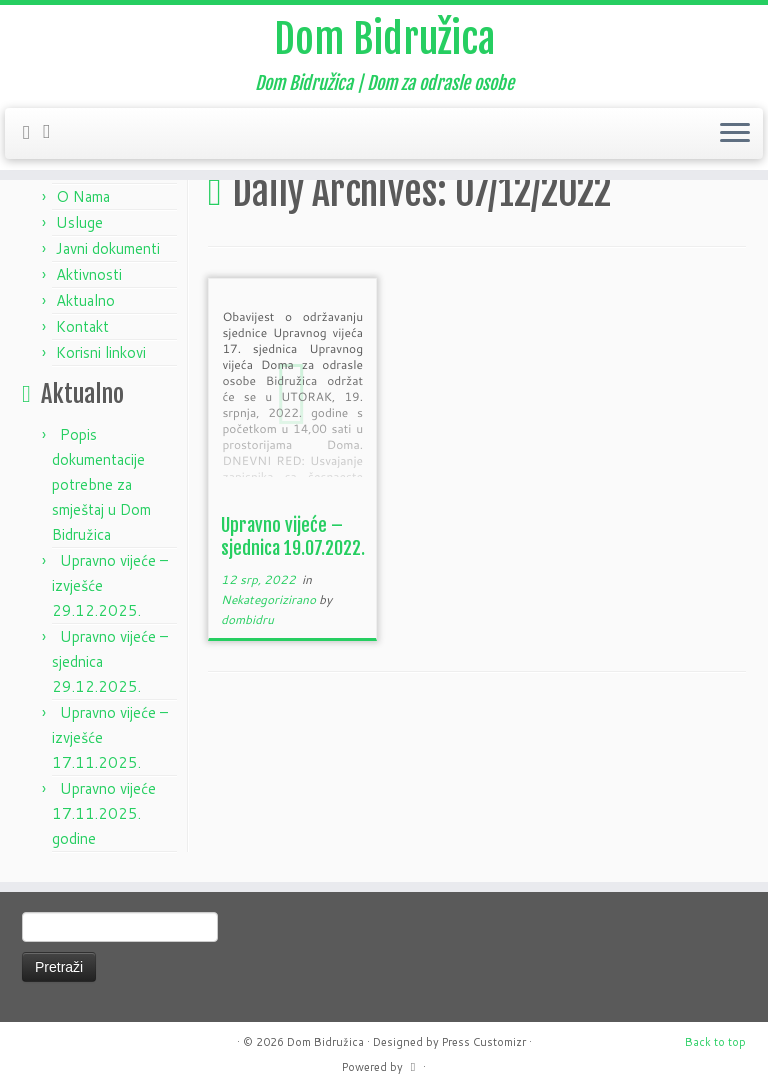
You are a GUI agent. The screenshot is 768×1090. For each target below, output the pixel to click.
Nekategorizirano (270, 599)
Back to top (715, 1042)
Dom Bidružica (384, 39)
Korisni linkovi (101, 352)
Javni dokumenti (108, 248)
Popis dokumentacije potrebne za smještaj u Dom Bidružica (101, 484)
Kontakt (82, 326)
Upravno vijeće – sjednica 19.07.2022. (293, 536)
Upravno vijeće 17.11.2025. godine (104, 813)
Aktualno (85, 300)
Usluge (79, 222)
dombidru (247, 619)
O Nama (83, 196)
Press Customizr (484, 1042)
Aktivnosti (89, 274)
